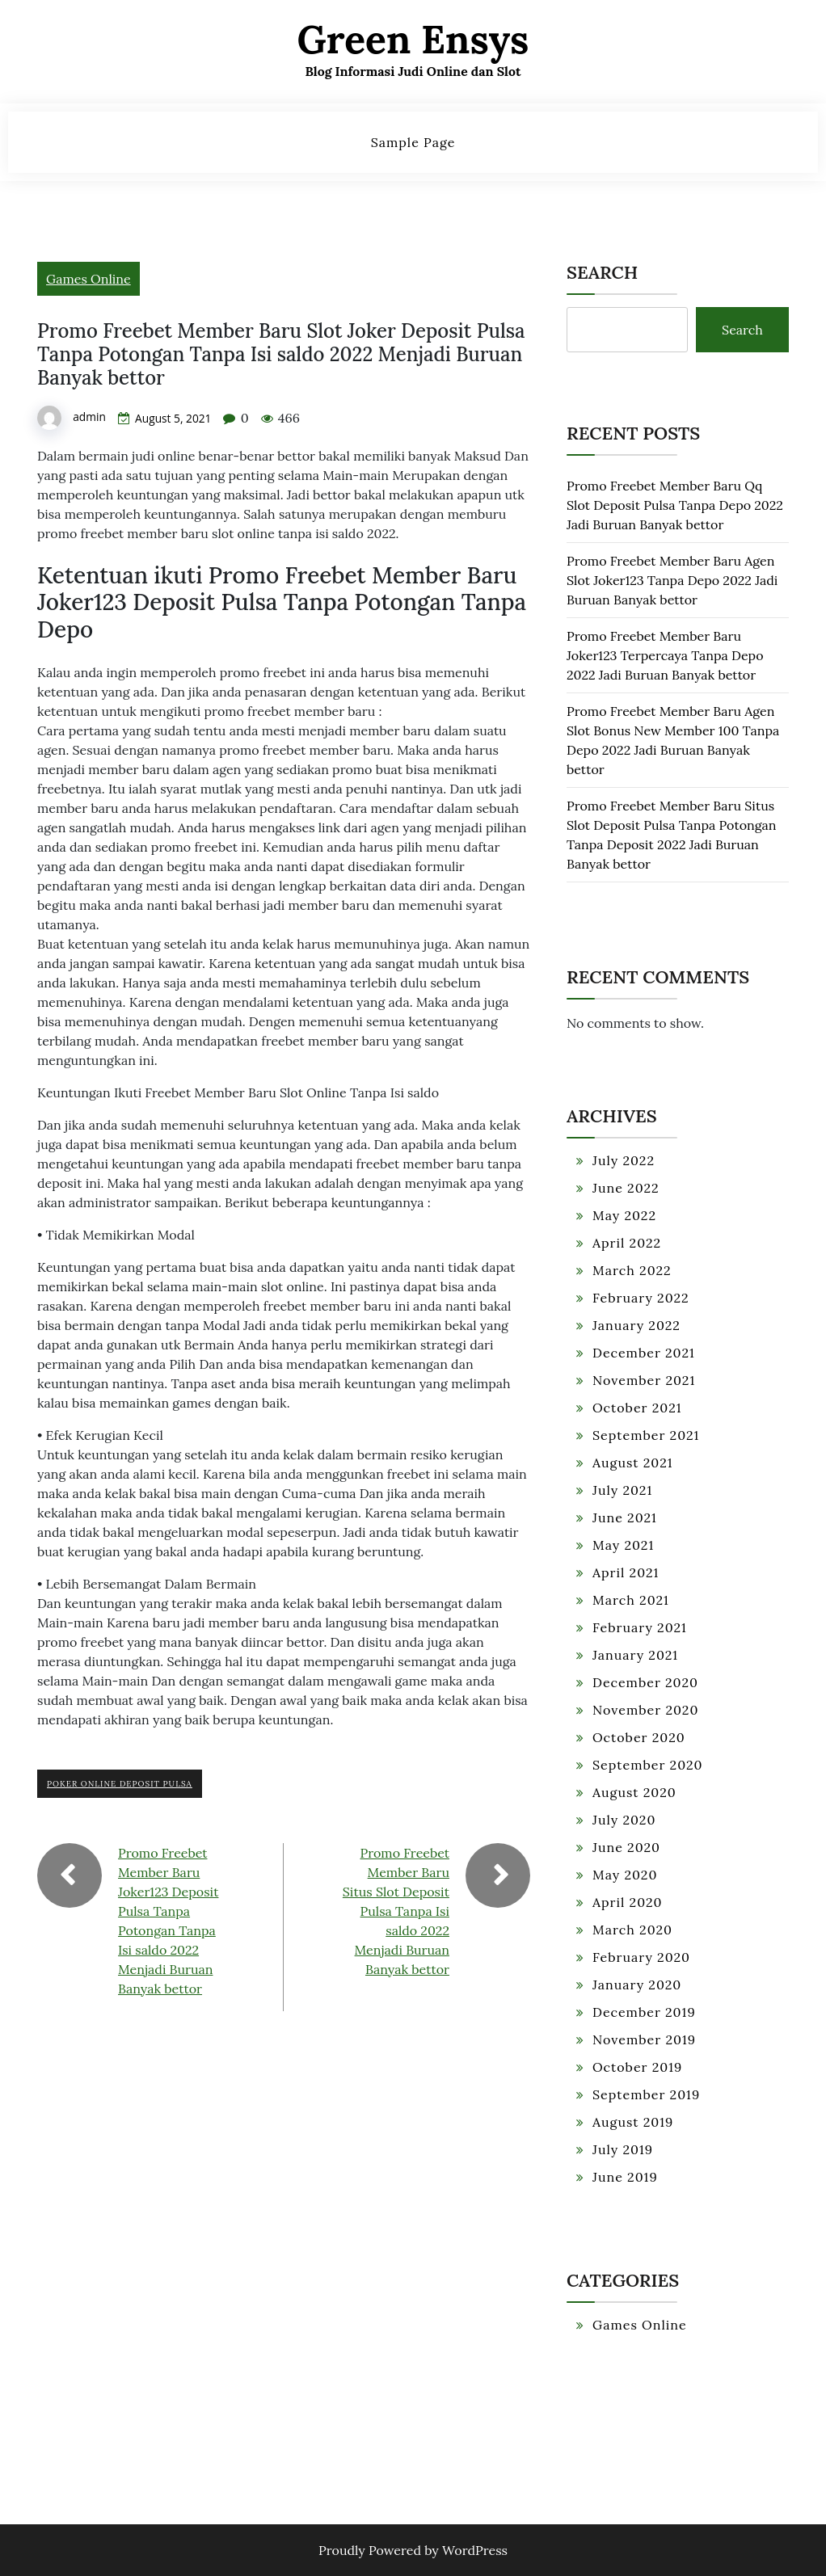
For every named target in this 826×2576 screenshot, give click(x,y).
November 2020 (645, 1710)
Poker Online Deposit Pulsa (119, 1783)
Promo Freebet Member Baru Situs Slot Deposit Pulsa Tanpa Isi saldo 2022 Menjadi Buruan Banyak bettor (396, 1911)
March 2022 (632, 1270)
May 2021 (623, 1545)
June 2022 (626, 1188)
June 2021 (624, 1517)
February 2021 (639, 1627)
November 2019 (644, 2039)
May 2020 (624, 1875)
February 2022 (640, 1298)
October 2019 (637, 2067)
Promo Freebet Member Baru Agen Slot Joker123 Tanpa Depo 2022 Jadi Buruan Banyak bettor (672, 581)
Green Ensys (413, 39)
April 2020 (627, 1902)
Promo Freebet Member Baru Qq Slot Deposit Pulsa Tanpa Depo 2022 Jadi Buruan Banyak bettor (675, 505)
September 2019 (646, 2094)
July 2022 (623, 1160)
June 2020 (626, 1847)
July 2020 (623, 1820)
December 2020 (645, 1682)
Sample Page (413, 142)
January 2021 (635, 1655)
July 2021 (622, 1490)
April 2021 (625, 1572)
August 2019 (632, 2122)
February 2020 (641, 1957)
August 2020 (634, 1792)
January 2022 (636, 1325)
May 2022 (624, 1215)
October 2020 (638, 1737)
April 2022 (626, 1243)
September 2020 (647, 1765)
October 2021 (637, 1408)
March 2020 (632, 1929)
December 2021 (643, 1353)
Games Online (88, 279)
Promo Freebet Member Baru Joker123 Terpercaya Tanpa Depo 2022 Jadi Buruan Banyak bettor (665, 656)
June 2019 (625, 2177)
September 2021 (645, 1435)
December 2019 (644, 2012)
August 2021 (632, 1462)
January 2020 (636, 1984)
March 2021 (630, 1600)
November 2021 (643, 1380)
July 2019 (622, 2149)
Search (602, 272)
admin (89, 417)
